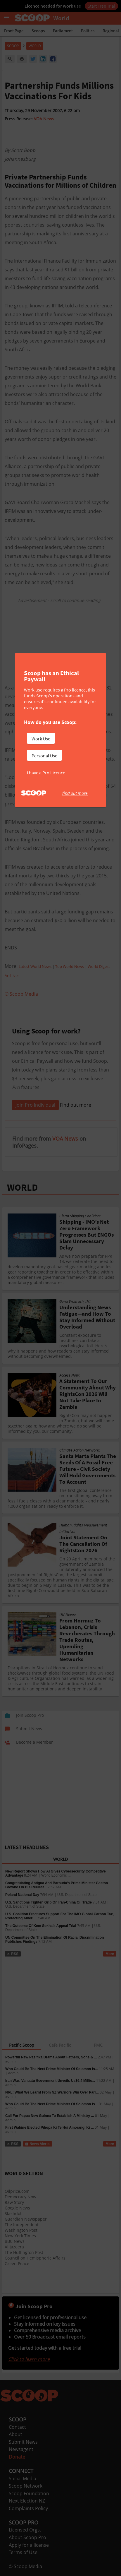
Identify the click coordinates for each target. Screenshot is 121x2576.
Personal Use (44, 756)
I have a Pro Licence (46, 773)
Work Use (41, 739)
